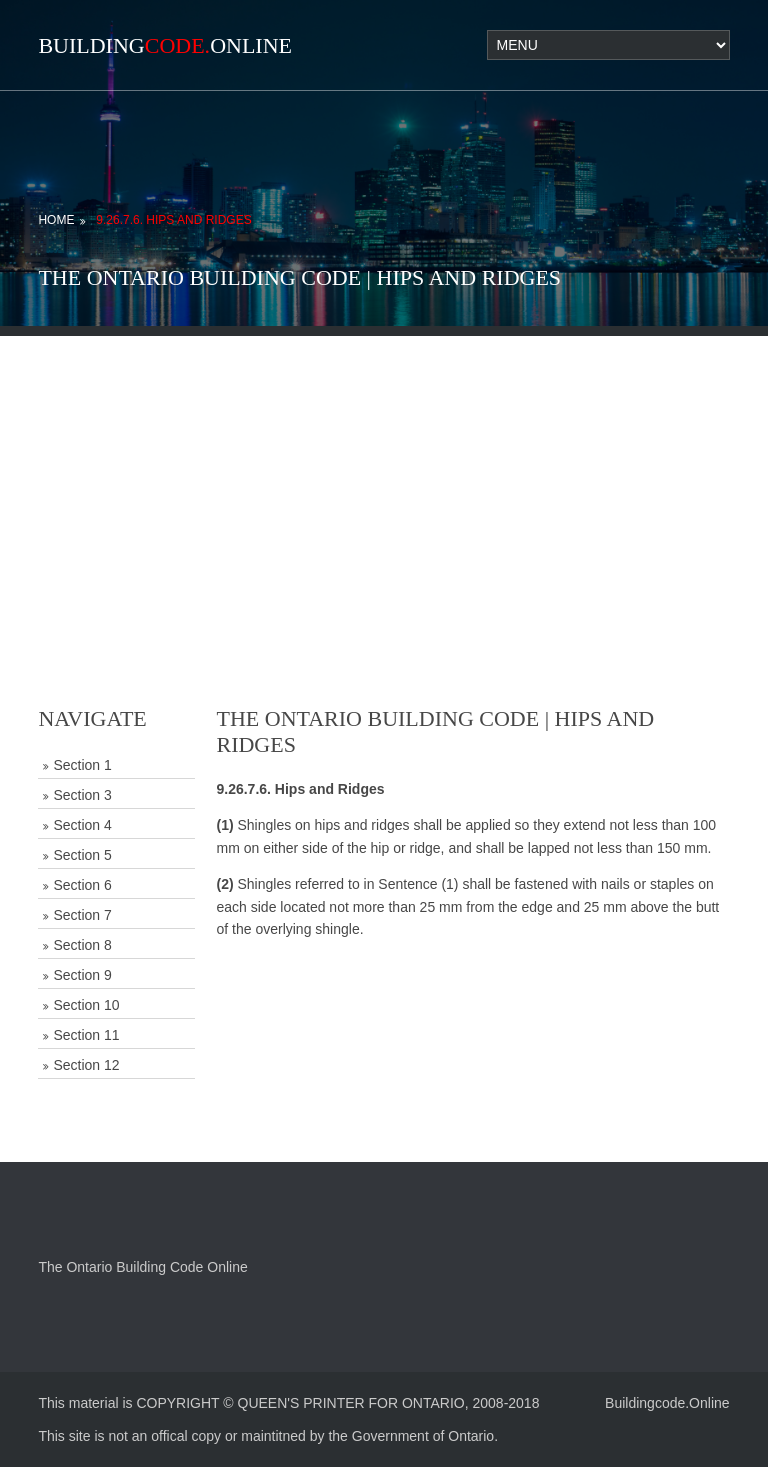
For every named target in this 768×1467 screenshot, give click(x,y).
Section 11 (86, 1035)
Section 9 (82, 975)
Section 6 (82, 885)
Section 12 (86, 1065)
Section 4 (82, 825)
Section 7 (82, 915)
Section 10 (86, 1005)
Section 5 (82, 855)
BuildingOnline (165, 45)
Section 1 (82, 765)
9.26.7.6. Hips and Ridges (173, 220)
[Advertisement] (384, 476)
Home (56, 220)
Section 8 (82, 945)
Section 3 (82, 795)
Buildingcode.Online (667, 1403)
